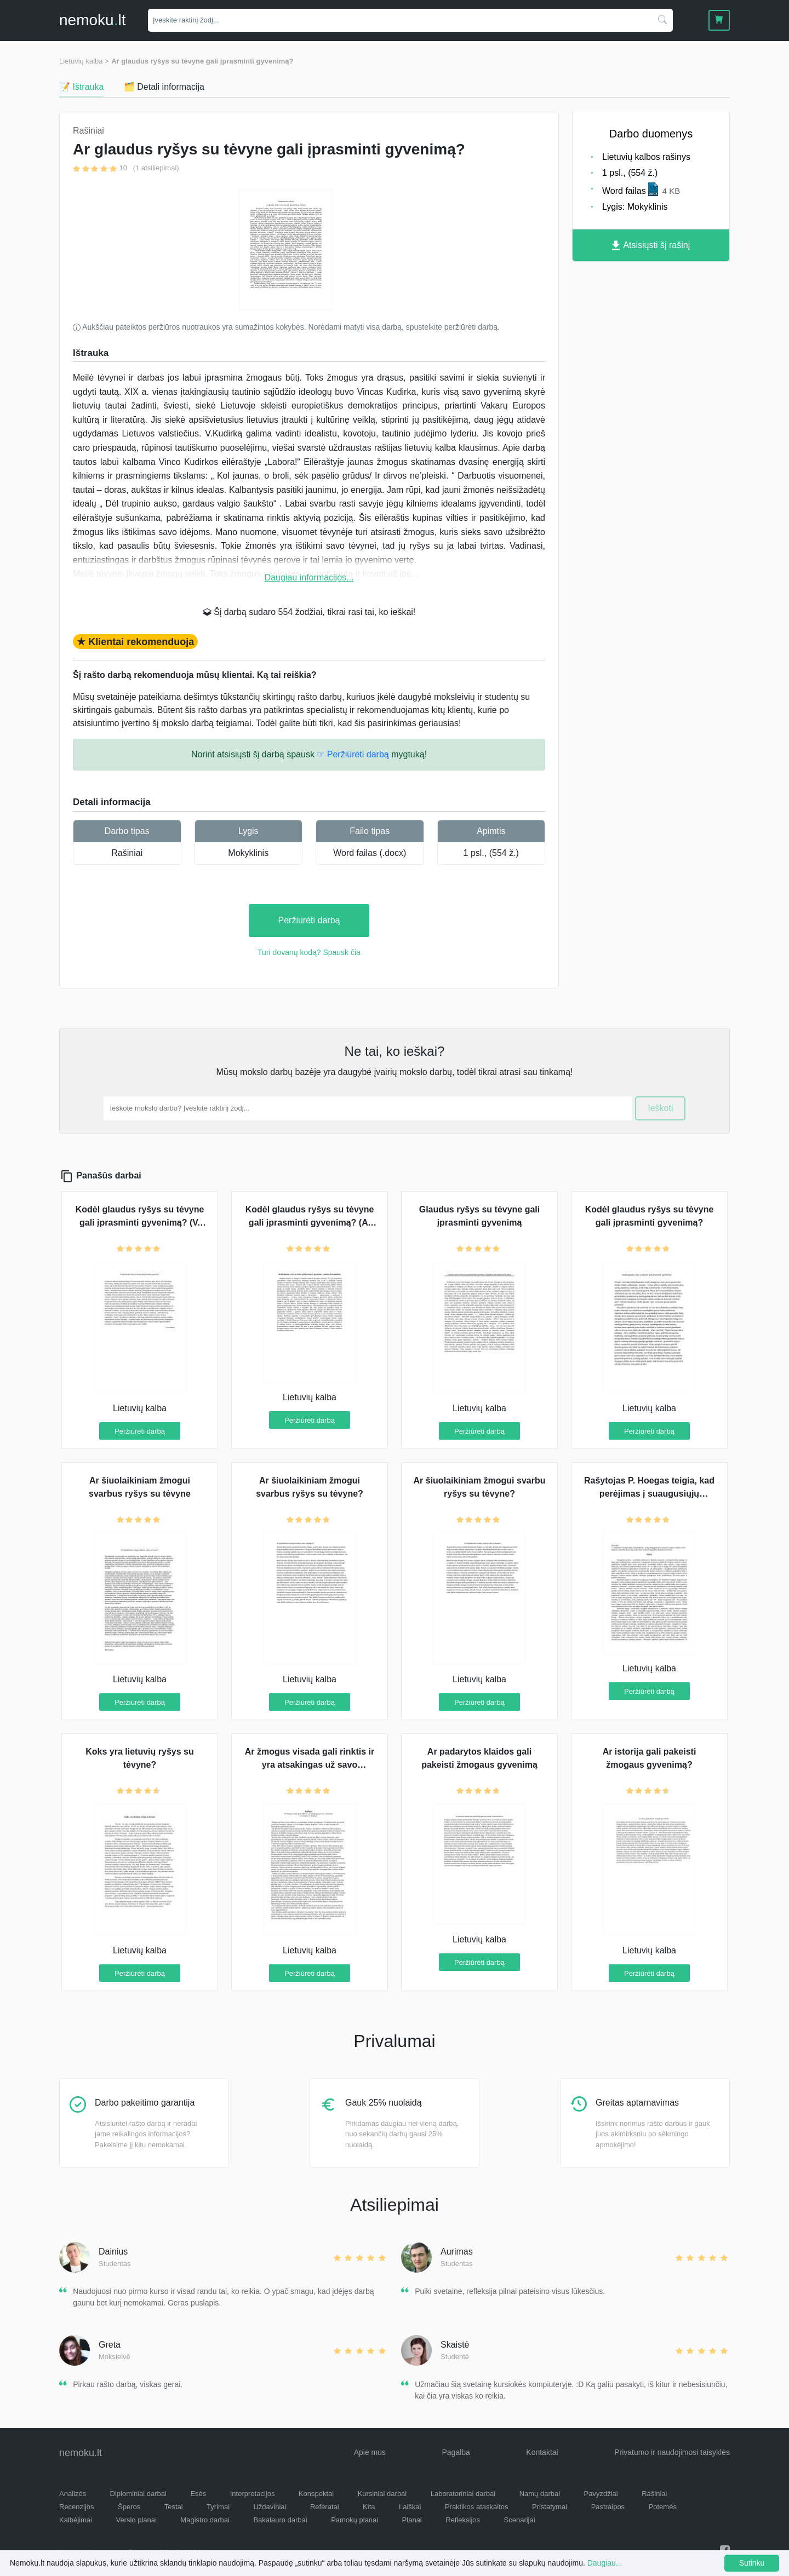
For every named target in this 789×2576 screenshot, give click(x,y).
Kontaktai (542, 2452)
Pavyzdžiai (601, 2493)
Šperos (129, 2507)
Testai (173, 2507)
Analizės (72, 2493)
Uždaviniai (269, 2507)
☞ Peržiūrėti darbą (352, 754)
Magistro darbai (205, 2520)
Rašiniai (126, 853)
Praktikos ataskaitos (476, 2507)
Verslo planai (136, 2520)
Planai (412, 2520)
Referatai (324, 2507)
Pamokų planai (354, 2520)
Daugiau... (604, 2562)
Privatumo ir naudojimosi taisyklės (672, 2452)
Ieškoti (660, 1108)
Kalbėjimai (75, 2520)
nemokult (92, 20)
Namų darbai (539, 2493)
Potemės (663, 2507)
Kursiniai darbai (382, 2493)
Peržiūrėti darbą (309, 920)
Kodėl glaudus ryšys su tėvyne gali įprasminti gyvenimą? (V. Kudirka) (140, 1222)
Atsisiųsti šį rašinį (651, 245)
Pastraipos (608, 2507)
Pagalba (456, 2452)
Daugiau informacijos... (309, 577)
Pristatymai (549, 2507)
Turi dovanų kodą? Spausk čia (309, 952)
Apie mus (370, 2452)
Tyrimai (218, 2507)
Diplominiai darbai (138, 2493)
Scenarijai (519, 2520)
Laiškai (410, 2507)
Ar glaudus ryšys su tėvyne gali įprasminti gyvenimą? (202, 61)
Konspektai (316, 2493)
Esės (198, 2493)
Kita (369, 2507)
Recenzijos (76, 2507)
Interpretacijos (252, 2493)
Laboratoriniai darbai (463, 2493)
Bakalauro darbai (280, 2520)
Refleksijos (462, 2520)
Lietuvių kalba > (84, 61)
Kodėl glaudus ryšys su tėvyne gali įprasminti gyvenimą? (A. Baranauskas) (309, 1222)
